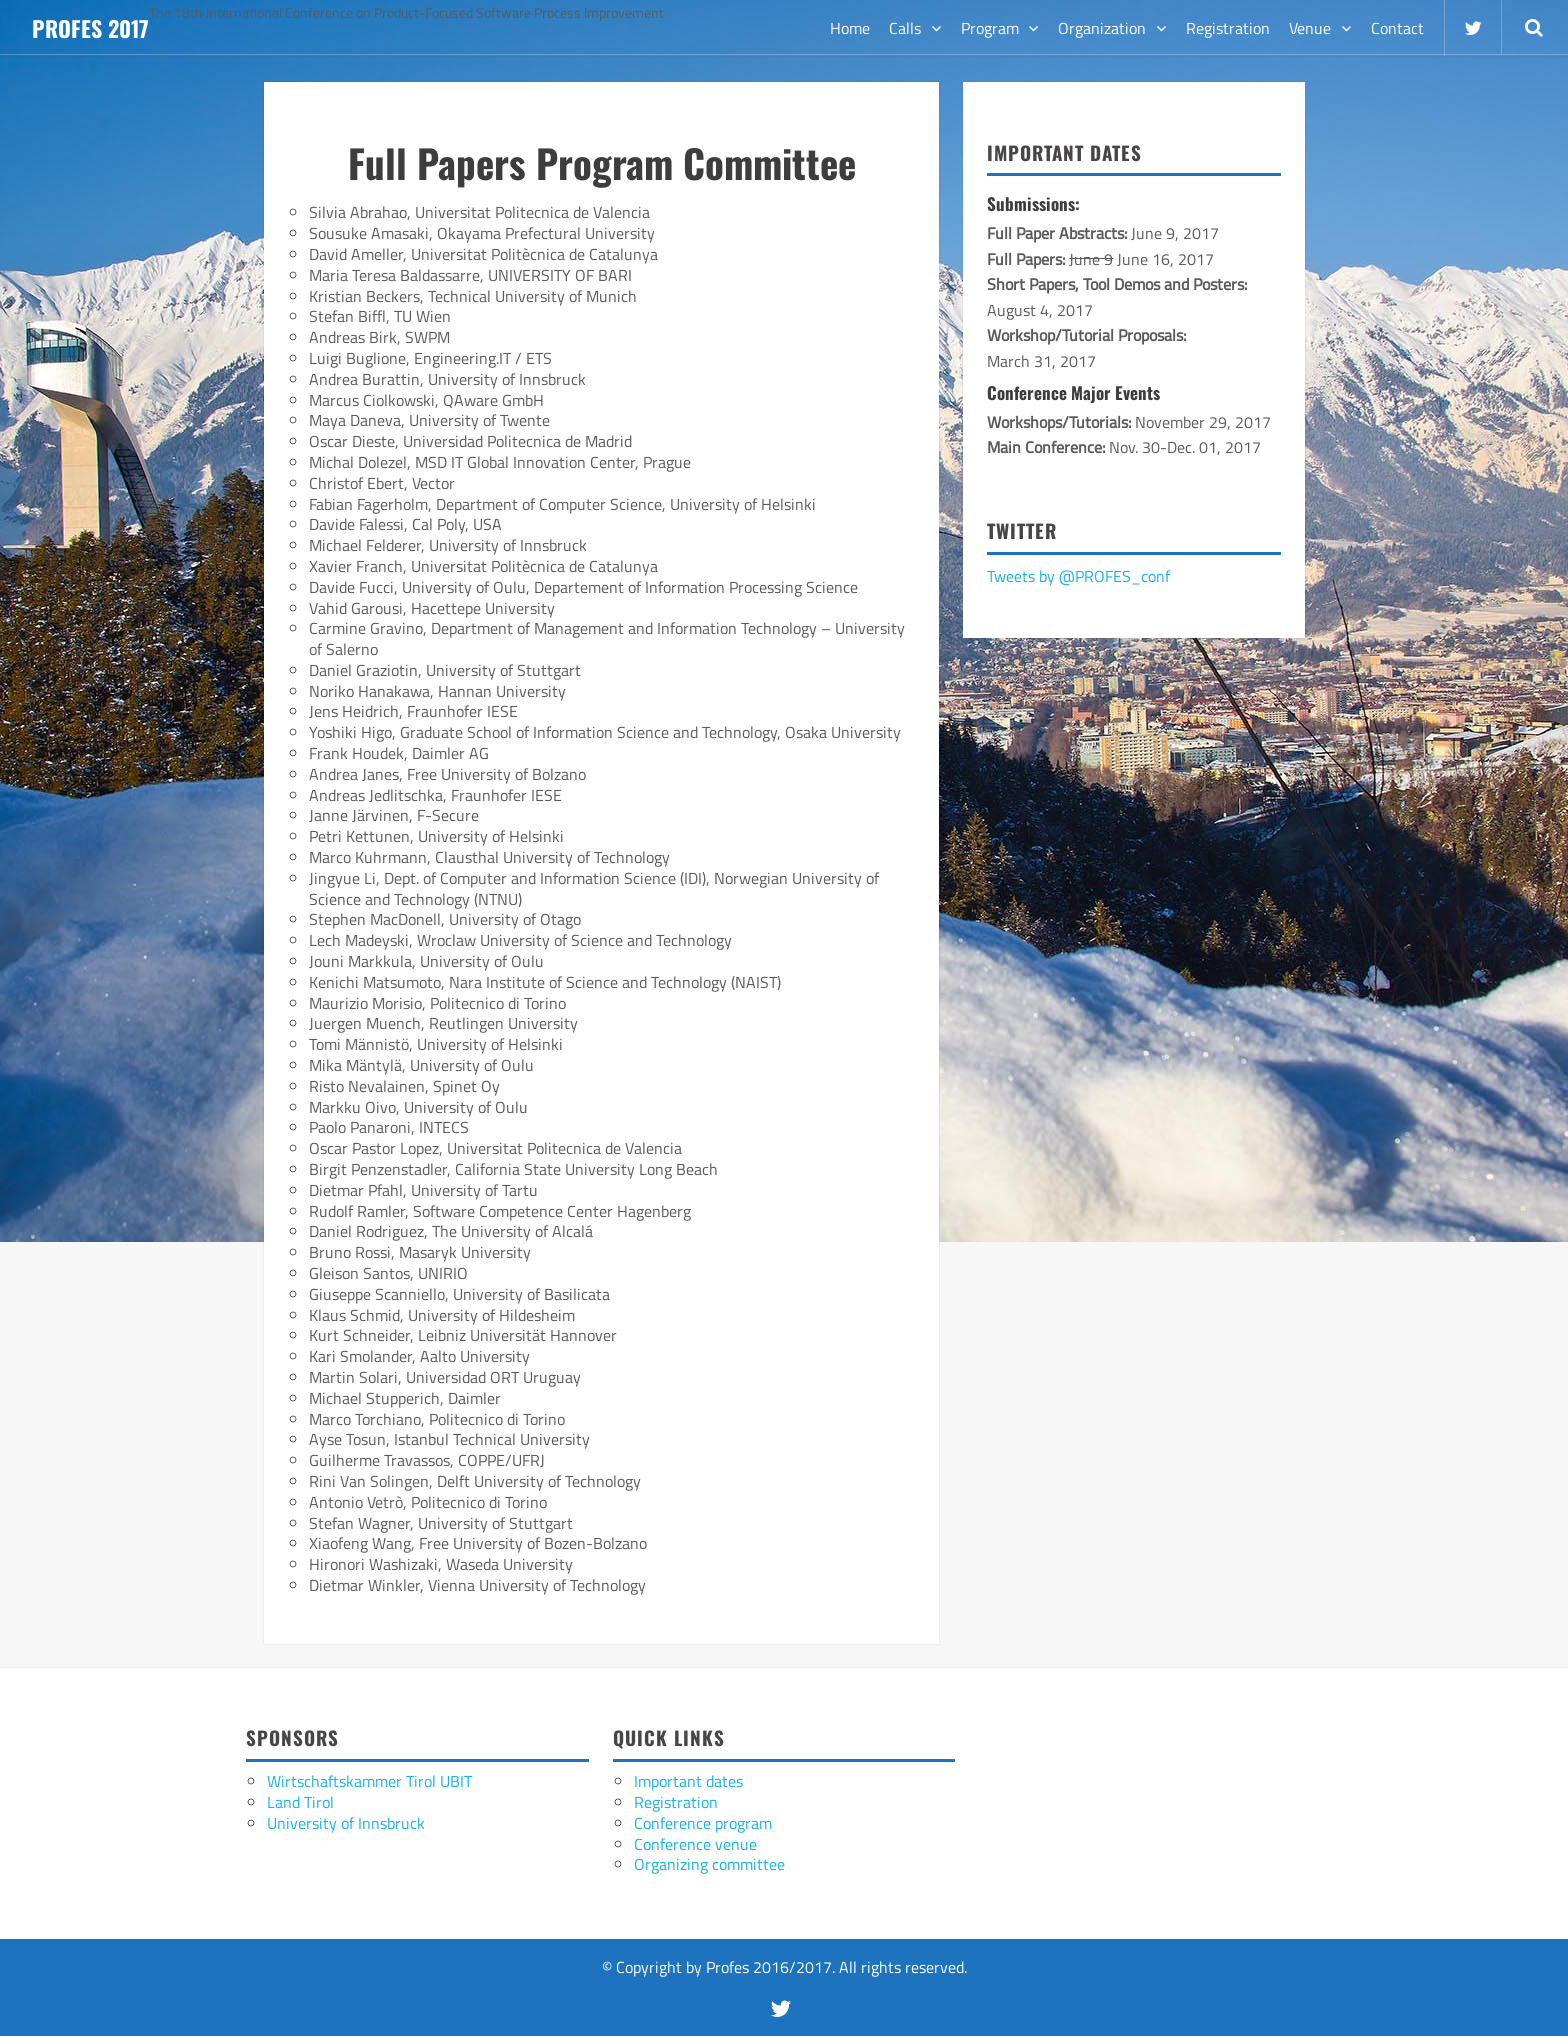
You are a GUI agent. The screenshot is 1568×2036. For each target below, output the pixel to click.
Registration (1228, 28)
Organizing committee (709, 1864)
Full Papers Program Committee (602, 162)
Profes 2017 (90, 28)
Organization (1102, 28)
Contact (1397, 28)
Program (990, 28)
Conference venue (695, 1844)
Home (850, 28)
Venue (1310, 28)
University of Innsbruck (346, 1823)
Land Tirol (300, 1802)
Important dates (688, 1781)
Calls (905, 28)
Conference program (703, 1823)
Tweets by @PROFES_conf (1078, 576)
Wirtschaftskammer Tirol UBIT (369, 1781)
